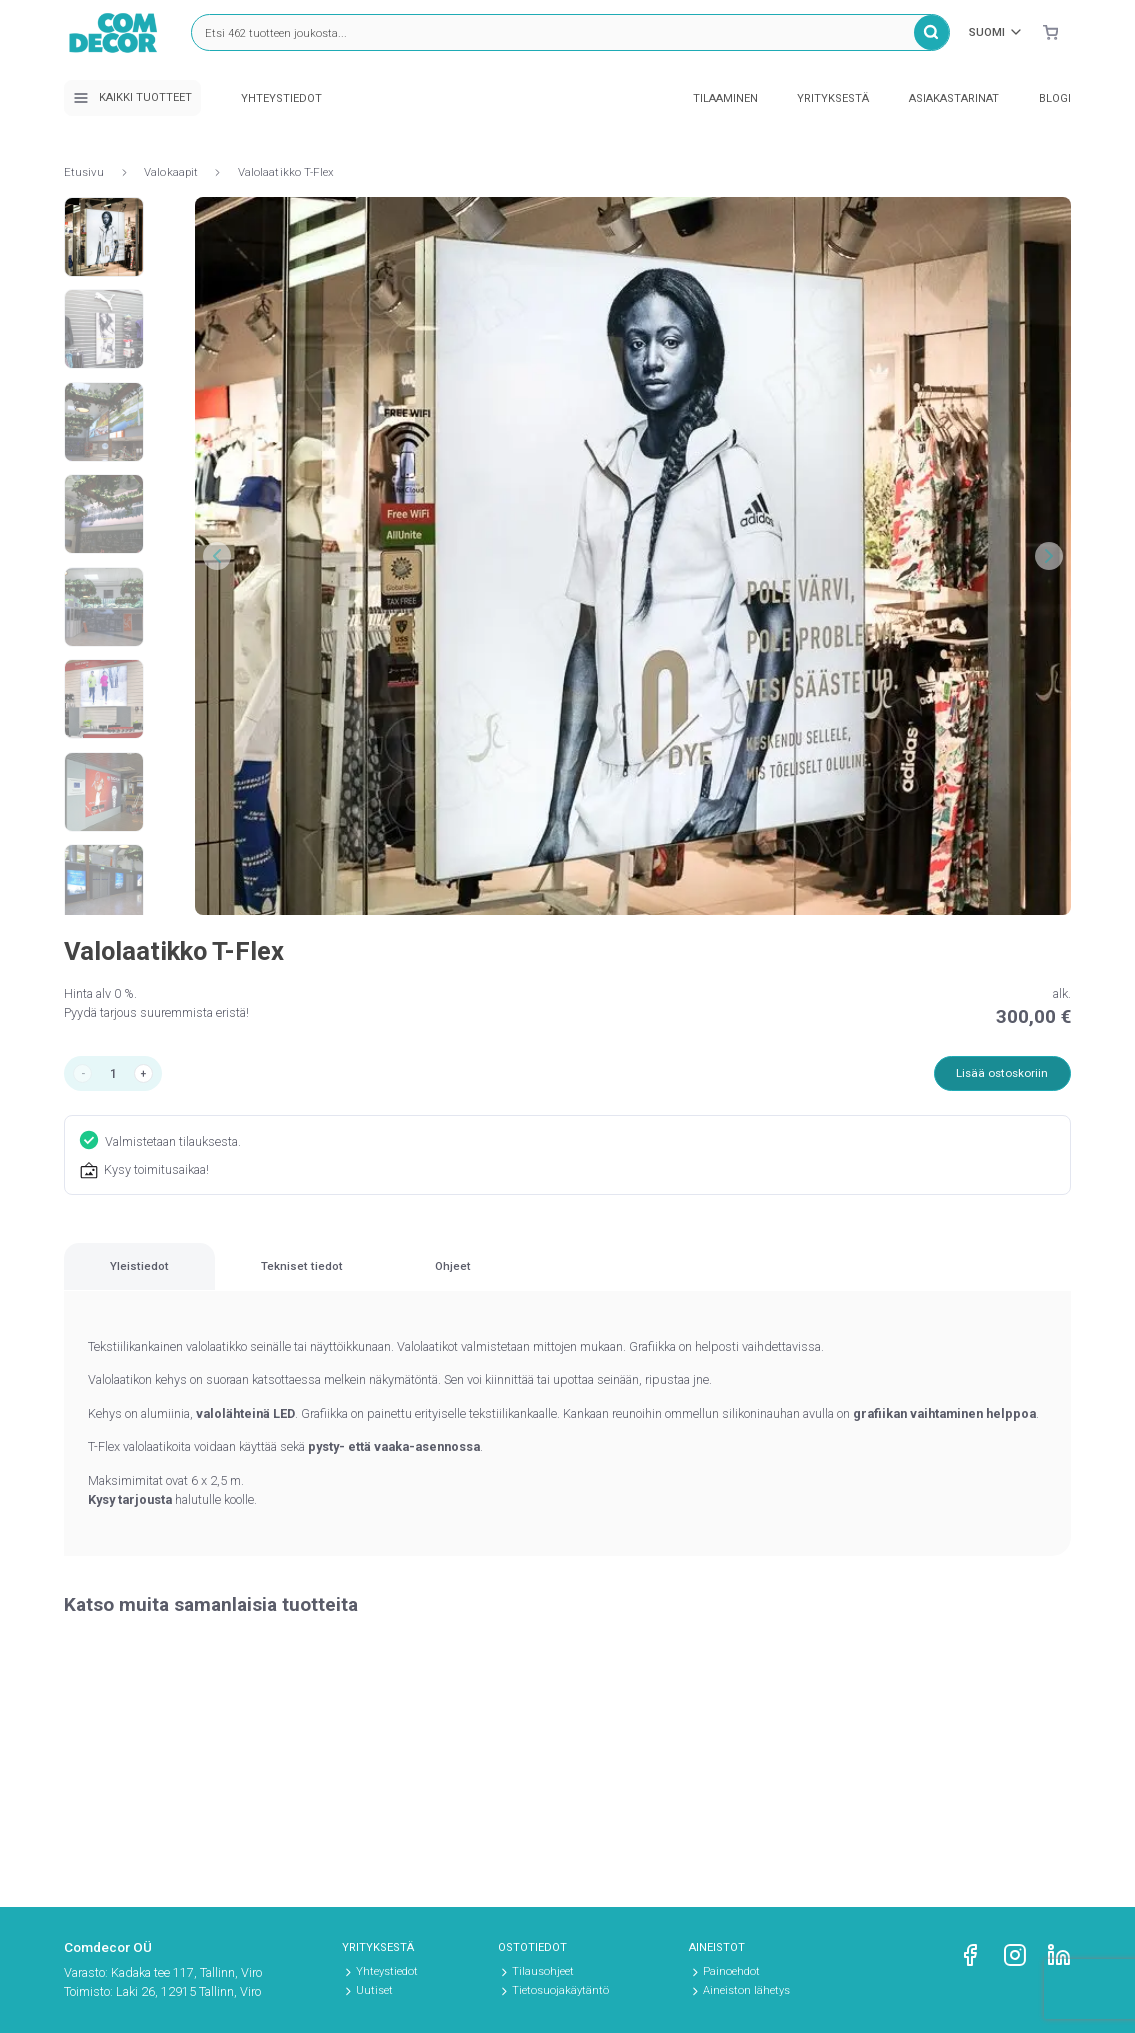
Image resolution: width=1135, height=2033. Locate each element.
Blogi (1055, 98)
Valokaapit (171, 172)
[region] (567, 1282)
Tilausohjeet (543, 1971)
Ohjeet (691, 1281)
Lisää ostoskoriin (996, 1075)
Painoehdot (731, 1971)
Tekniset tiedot (445, 1281)
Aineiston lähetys (746, 1990)
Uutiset (374, 1990)
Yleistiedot (187, 1281)
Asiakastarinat (954, 98)
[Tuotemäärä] (118, 1075)
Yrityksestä (833, 98)
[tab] (187, 1281)
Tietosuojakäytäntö (560, 1990)
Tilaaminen (725, 98)
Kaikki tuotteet (132, 98)
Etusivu (84, 172)
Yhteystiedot (281, 98)
